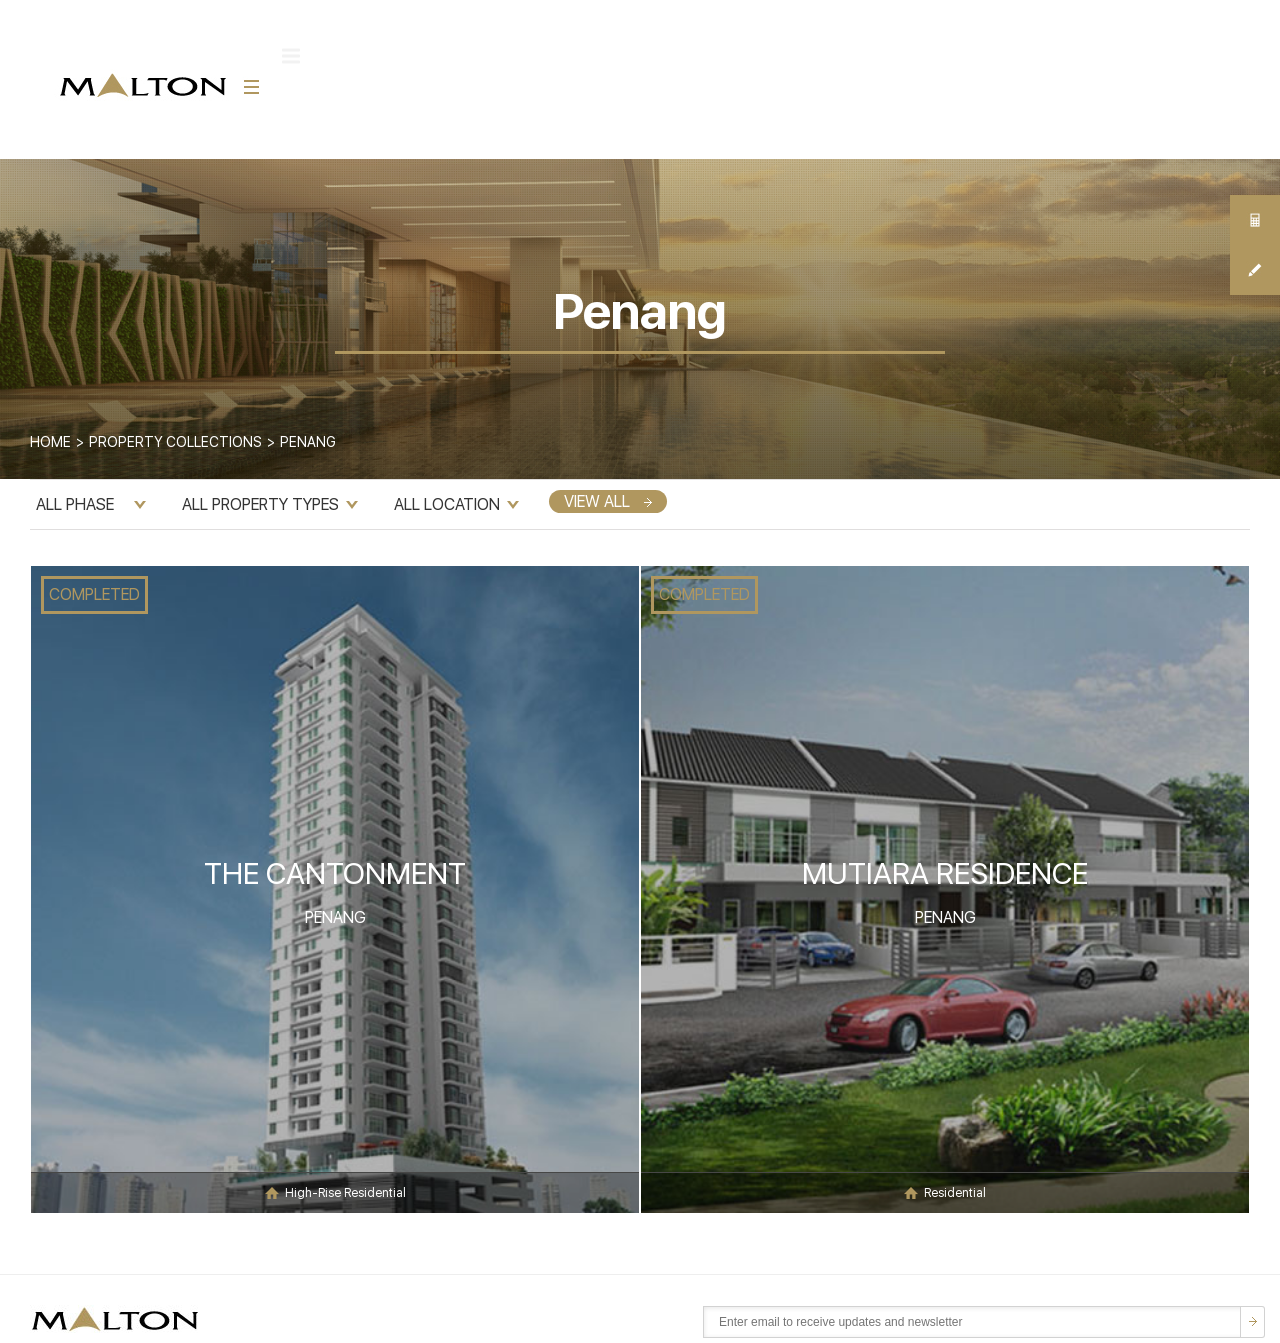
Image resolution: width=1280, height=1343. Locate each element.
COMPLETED (94, 594)
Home (50, 442)
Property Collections (175, 442)
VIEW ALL (608, 501)
